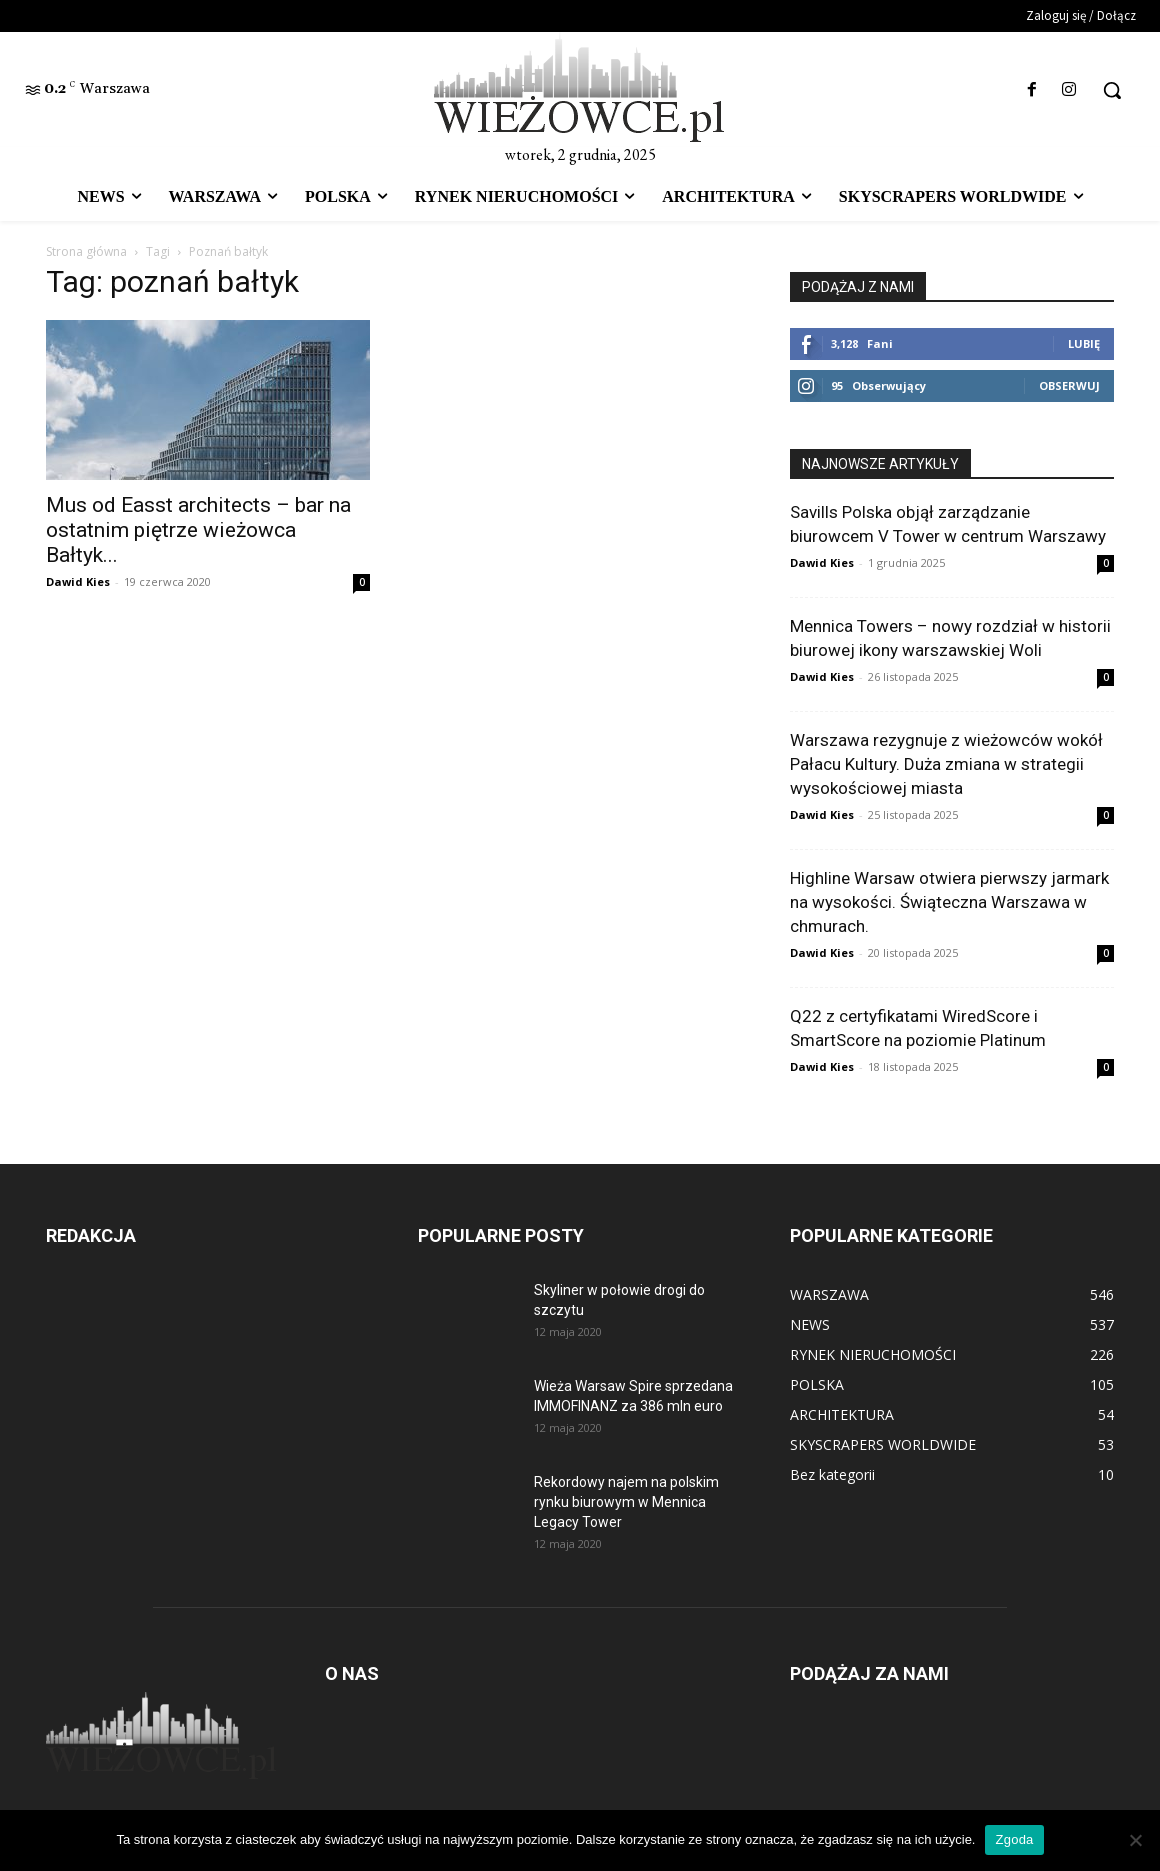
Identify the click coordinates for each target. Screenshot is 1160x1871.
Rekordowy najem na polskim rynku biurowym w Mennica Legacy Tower (626, 1502)
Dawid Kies (78, 581)
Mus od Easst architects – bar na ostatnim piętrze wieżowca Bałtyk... (198, 530)
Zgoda (1014, 1839)
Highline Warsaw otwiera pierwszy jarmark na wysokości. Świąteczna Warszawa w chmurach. (949, 902)
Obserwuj (1069, 385)
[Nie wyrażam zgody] (1135, 1840)
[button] (1112, 90)
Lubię (1084, 343)
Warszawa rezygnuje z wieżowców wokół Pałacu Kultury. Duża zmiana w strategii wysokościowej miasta (946, 764)
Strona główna (86, 251)
